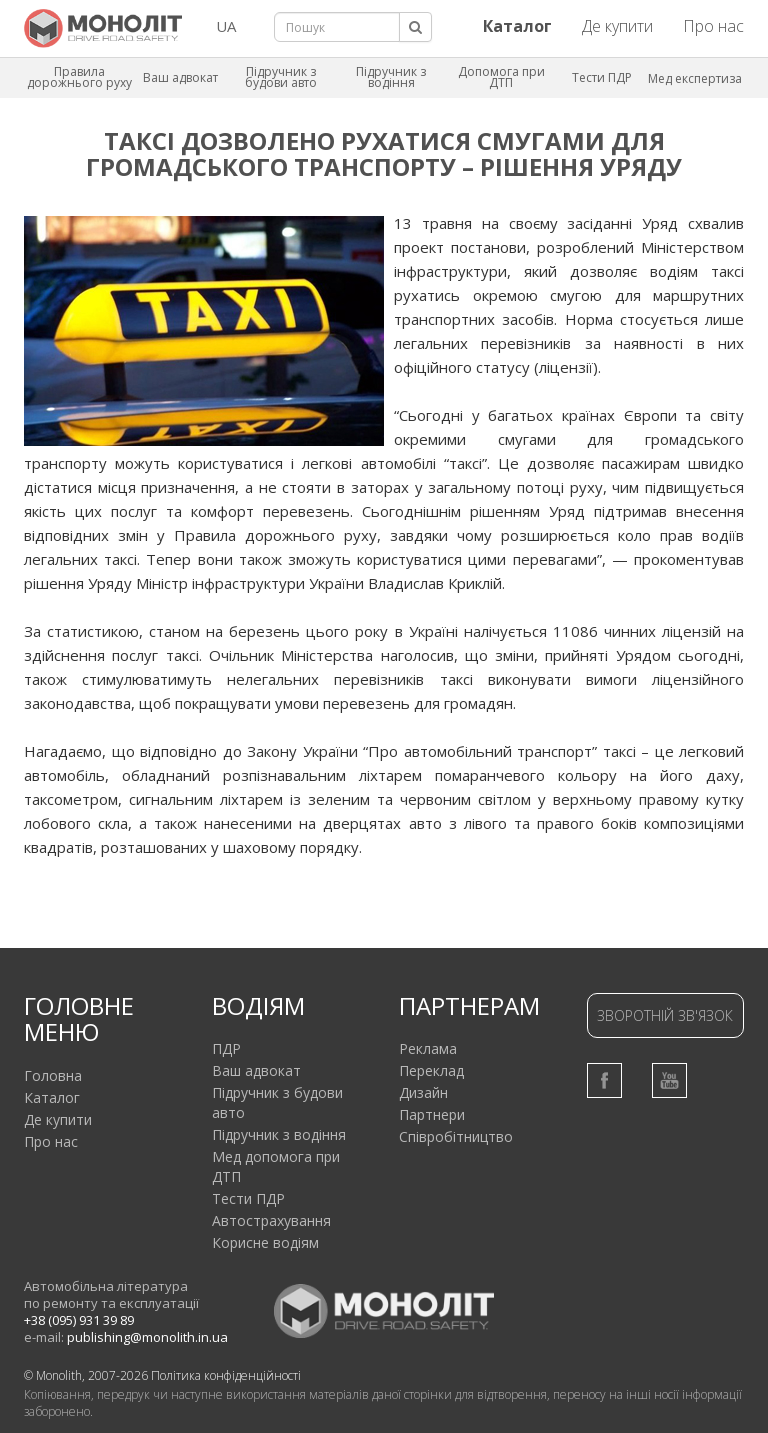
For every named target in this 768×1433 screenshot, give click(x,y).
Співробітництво (456, 1136)
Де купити (617, 26)
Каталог (52, 1097)
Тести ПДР (602, 77)
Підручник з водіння (391, 77)
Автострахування (271, 1220)
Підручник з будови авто (281, 77)
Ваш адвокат (180, 77)
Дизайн (423, 1092)
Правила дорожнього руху (79, 77)
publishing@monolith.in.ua (147, 1337)
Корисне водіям (265, 1242)
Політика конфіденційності (226, 1375)
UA (226, 26)
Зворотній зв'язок (665, 1015)
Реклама (428, 1048)
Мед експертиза (695, 78)
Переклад (431, 1070)
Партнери (432, 1114)
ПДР (226, 1048)
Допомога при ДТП (501, 77)
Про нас (713, 26)
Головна (53, 1075)
